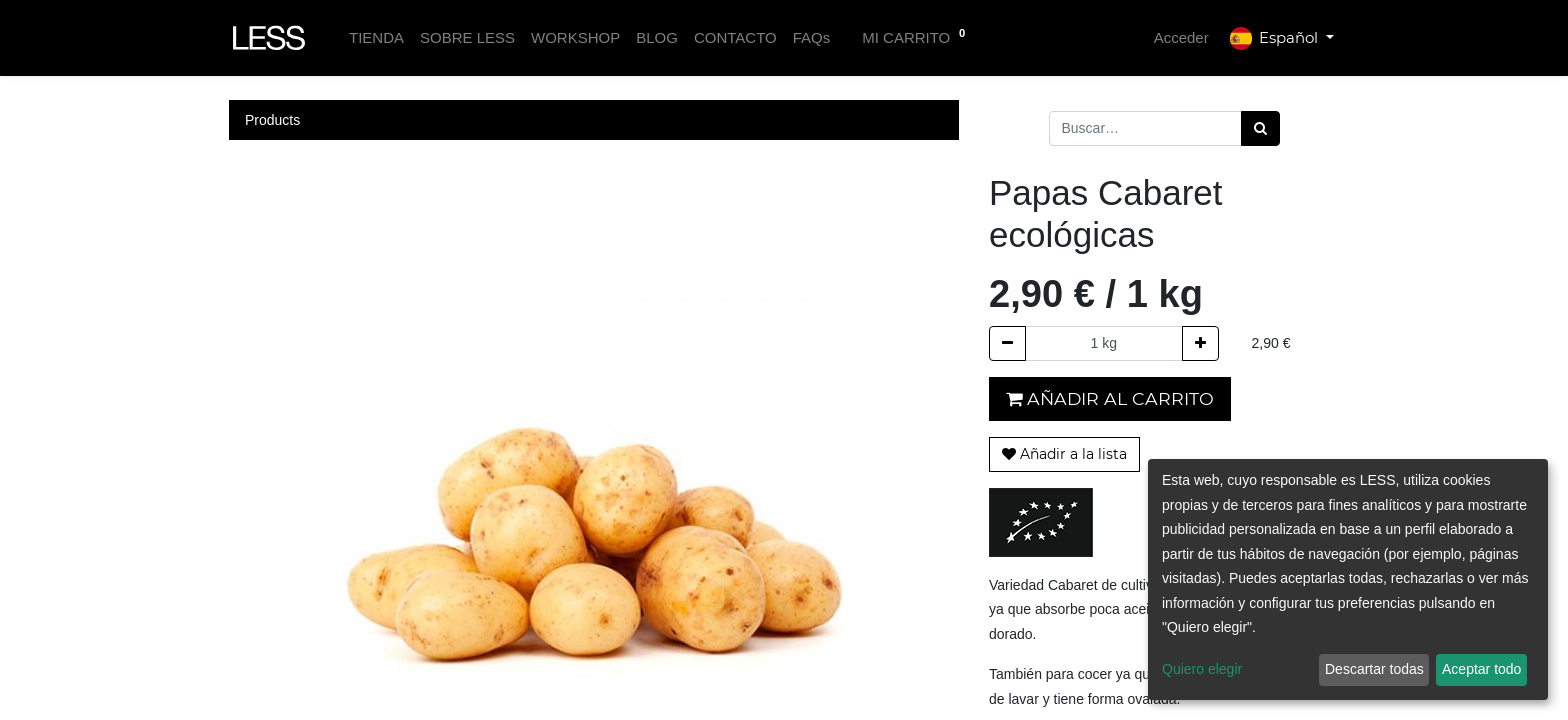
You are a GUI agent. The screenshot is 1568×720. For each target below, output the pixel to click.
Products (272, 120)
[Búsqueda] (1260, 128)
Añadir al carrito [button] (1110, 398)
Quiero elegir (1202, 669)
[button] (1064, 454)
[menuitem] (376, 38)
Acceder (1181, 37)
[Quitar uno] (1007, 343)
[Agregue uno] (1200, 343)
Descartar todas (1374, 669)
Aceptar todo (1481, 669)
